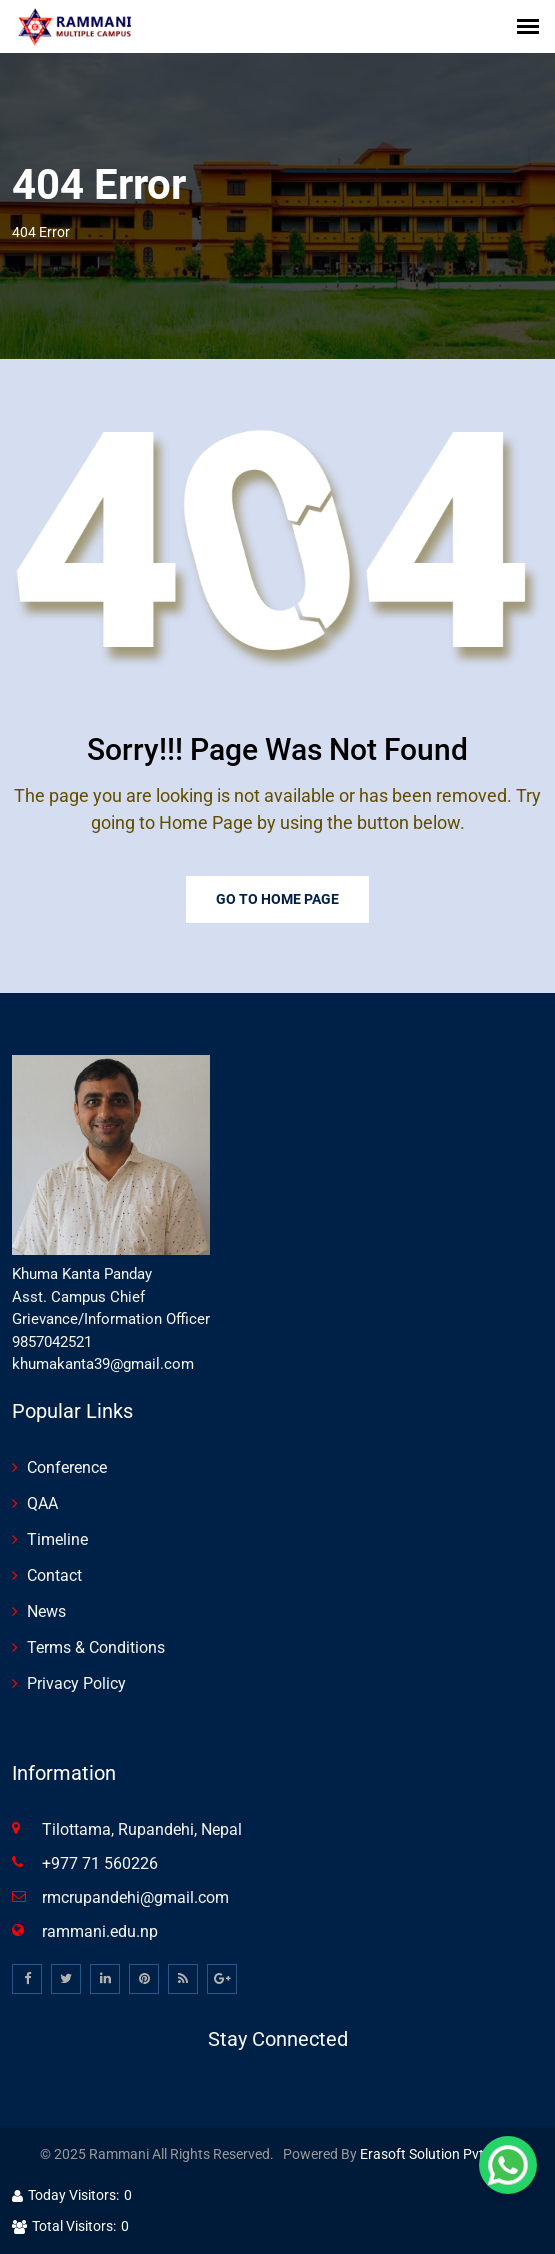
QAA (42, 1503)
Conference (67, 1467)
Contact (54, 1575)
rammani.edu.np (100, 1931)
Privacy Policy (76, 1683)
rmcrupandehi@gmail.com (135, 1897)
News (46, 1611)
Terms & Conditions (96, 1647)
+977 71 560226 (100, 1863)
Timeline (57, 1539)
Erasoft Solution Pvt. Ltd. (438, 2154)
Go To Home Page (277, 899)
